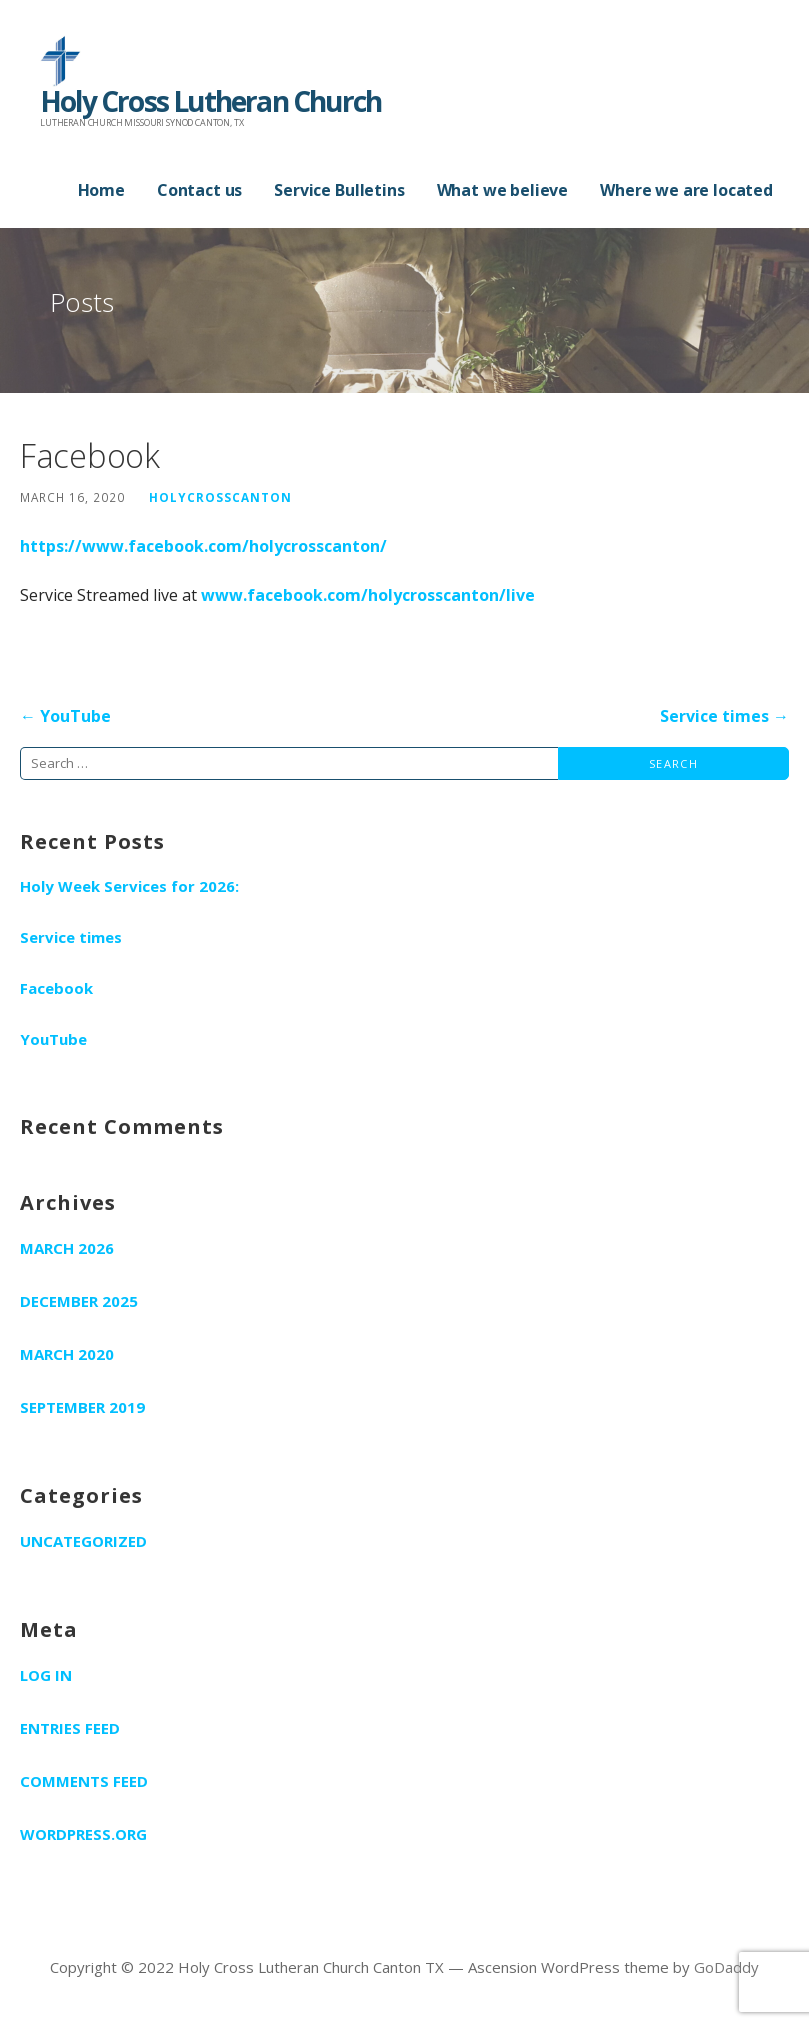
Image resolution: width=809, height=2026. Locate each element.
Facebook (56, 988)
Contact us (199, 190)
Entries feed (70, 1728)
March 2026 (67, 1248)
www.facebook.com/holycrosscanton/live (368, 595)
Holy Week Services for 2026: (129, 886)
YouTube (53, 1039)
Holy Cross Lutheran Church (210, 101)
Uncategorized (83, 1541)
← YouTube (65, 716)
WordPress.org (83, 1834)
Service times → (724, 716)
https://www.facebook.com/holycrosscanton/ (203, 546)
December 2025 (79, 1301)
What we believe (503, 190)
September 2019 (82, 1407)
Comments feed (84, 1781)
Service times (71, 937)
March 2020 (67, 1354)
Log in (46, 1675)
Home (101, 190)
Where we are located (686, 190)
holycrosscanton (220, 497)
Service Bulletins (339, 190)
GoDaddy (726, 1967)
